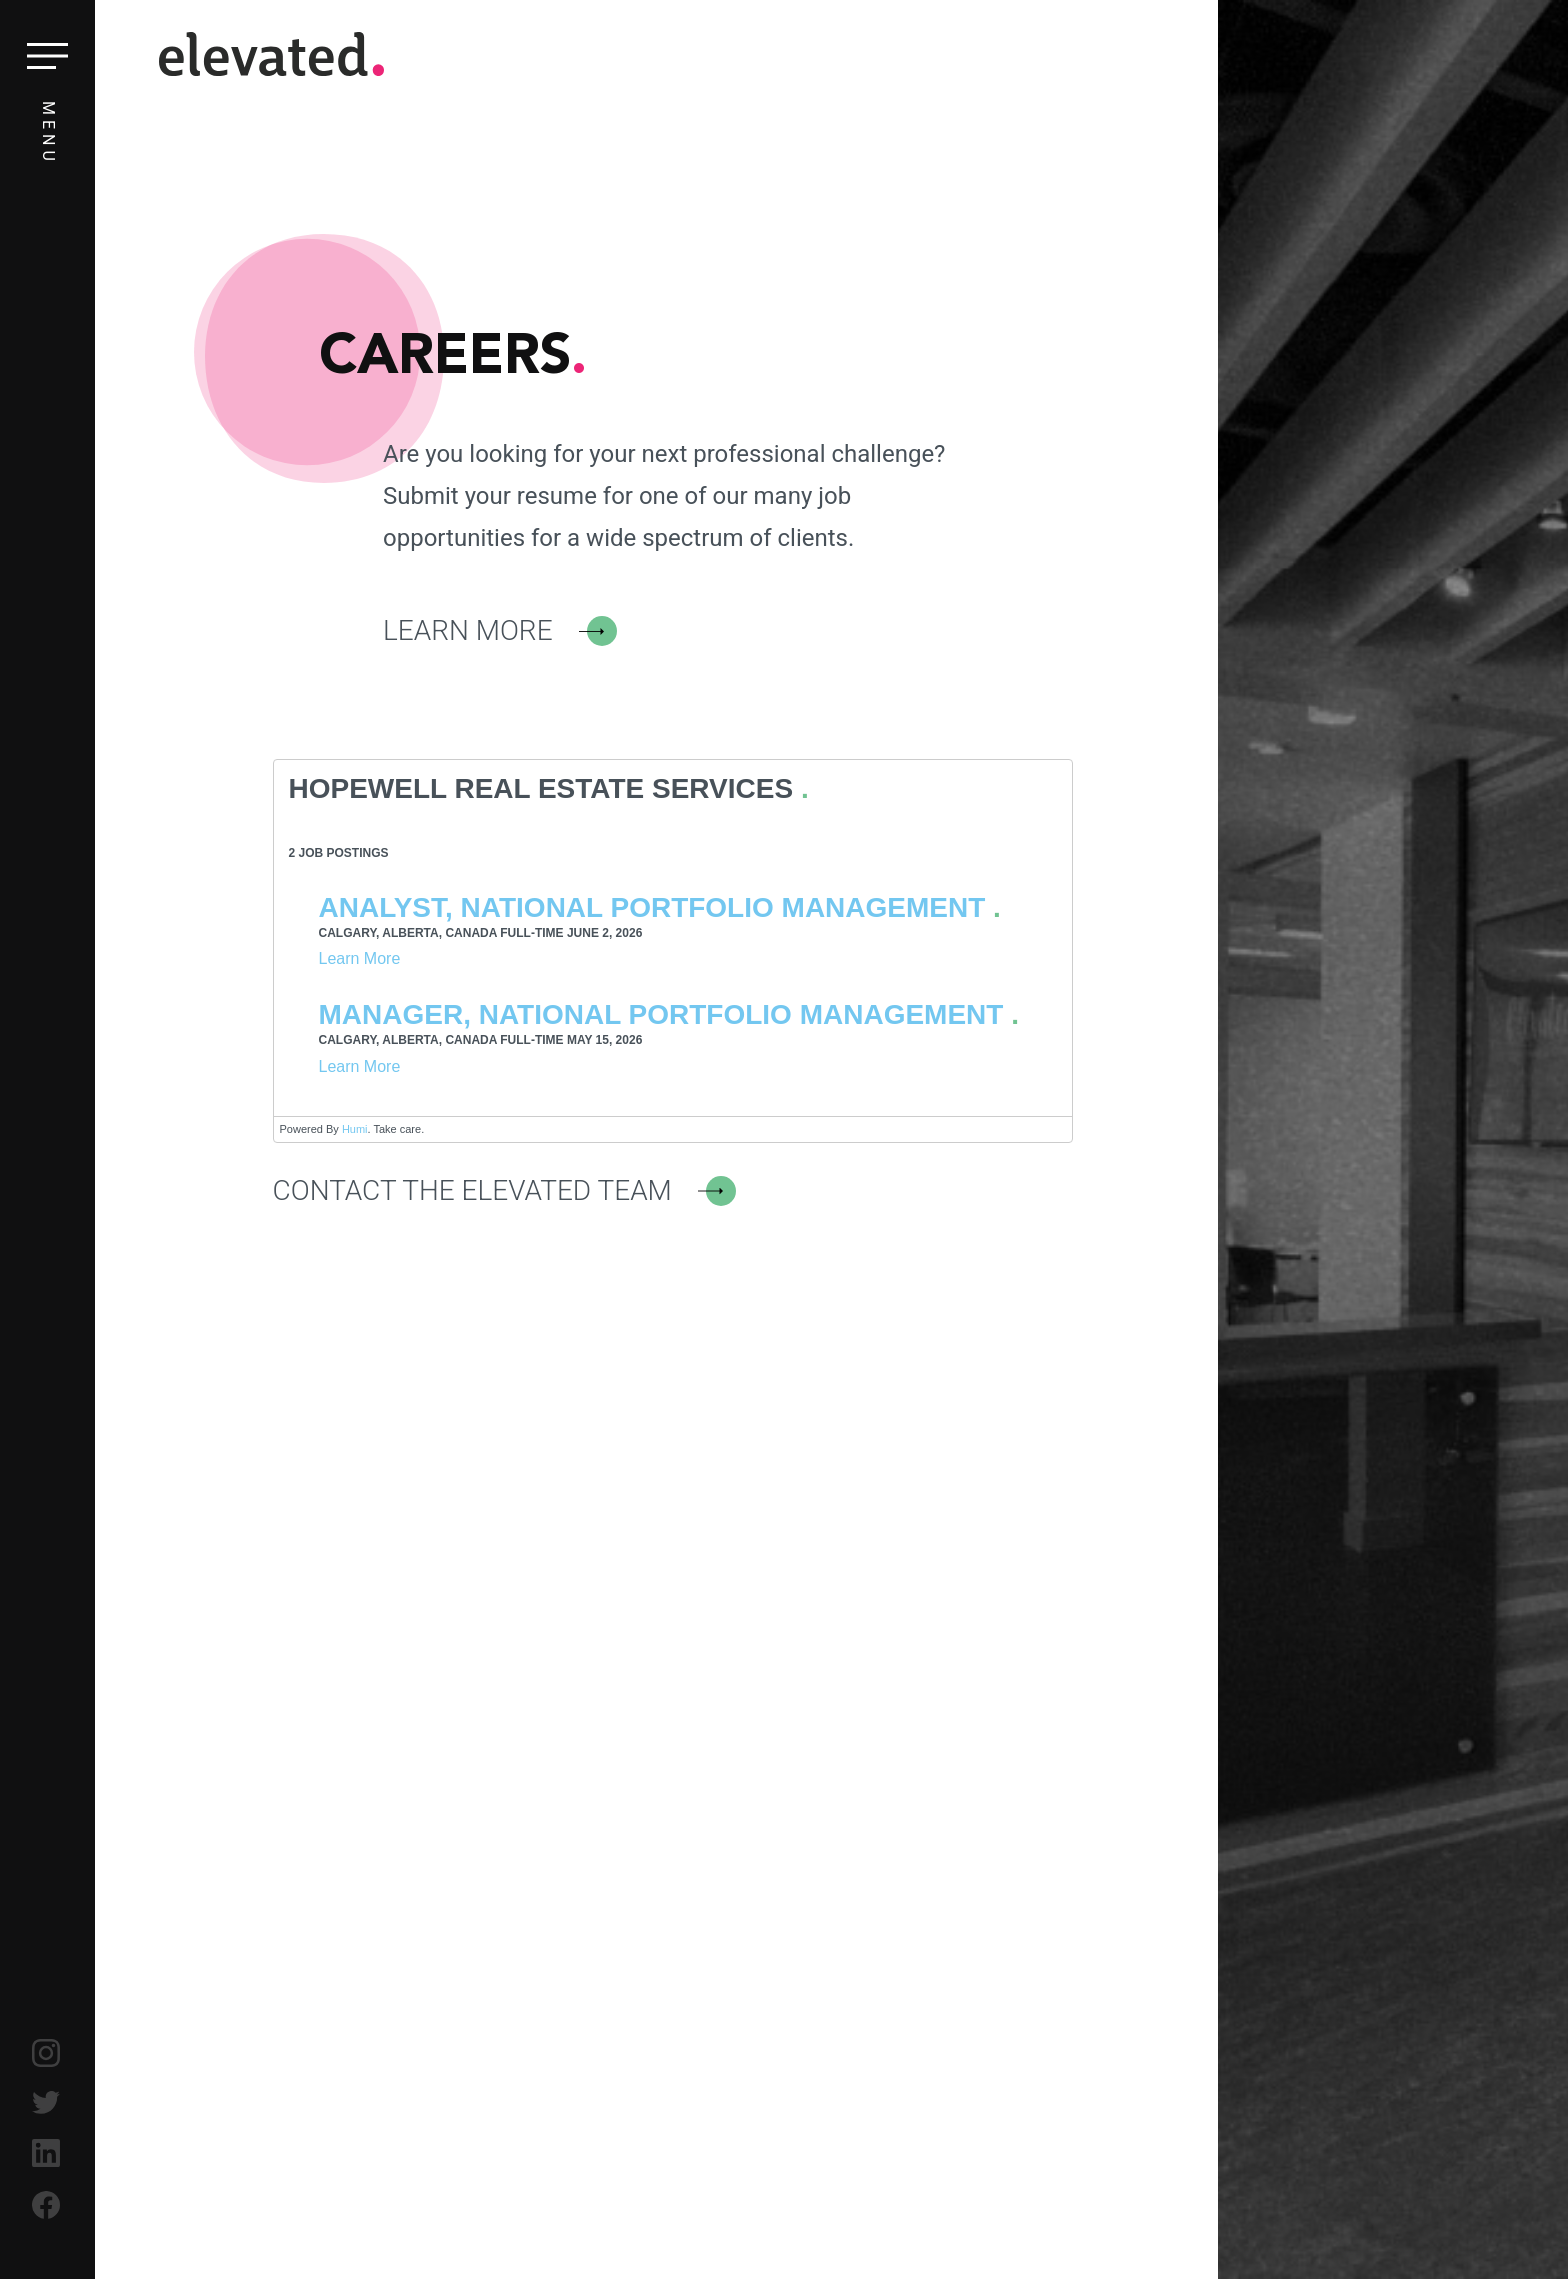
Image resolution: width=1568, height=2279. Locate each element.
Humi (355, 1129)
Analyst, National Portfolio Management (652, 907)
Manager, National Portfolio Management (661, 1014)
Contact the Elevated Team (472, 1191)
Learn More (468, 630)
